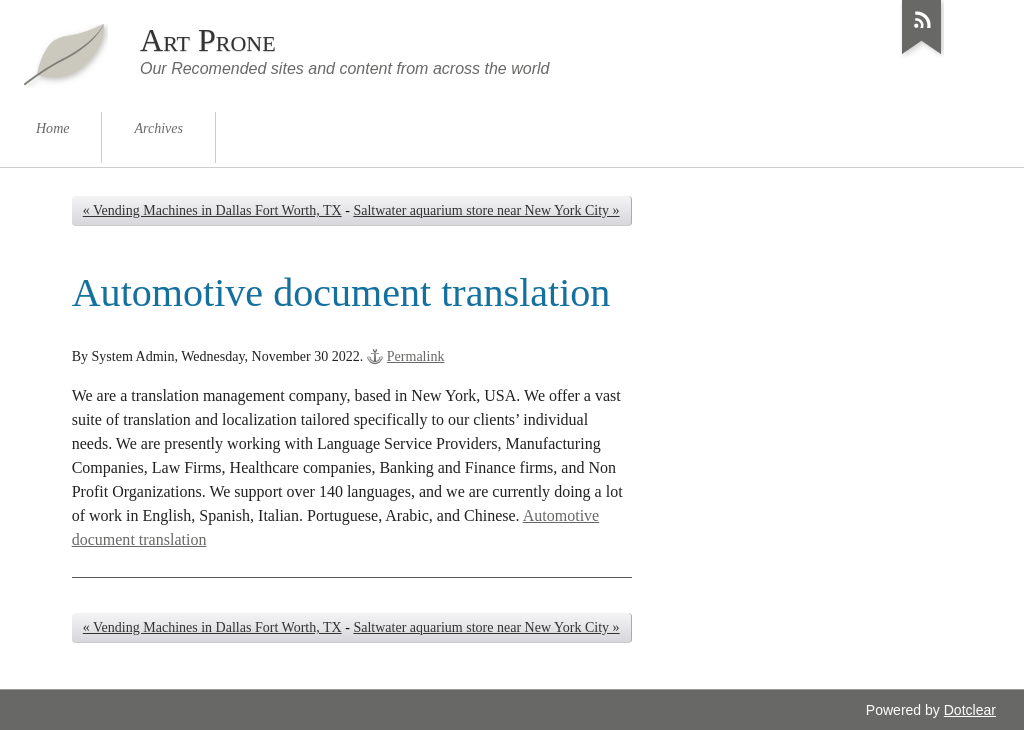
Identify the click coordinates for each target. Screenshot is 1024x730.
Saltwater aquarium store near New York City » (486, 210)
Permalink (416, 356)
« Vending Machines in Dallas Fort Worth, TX (212, 210)
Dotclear (970, 710)
